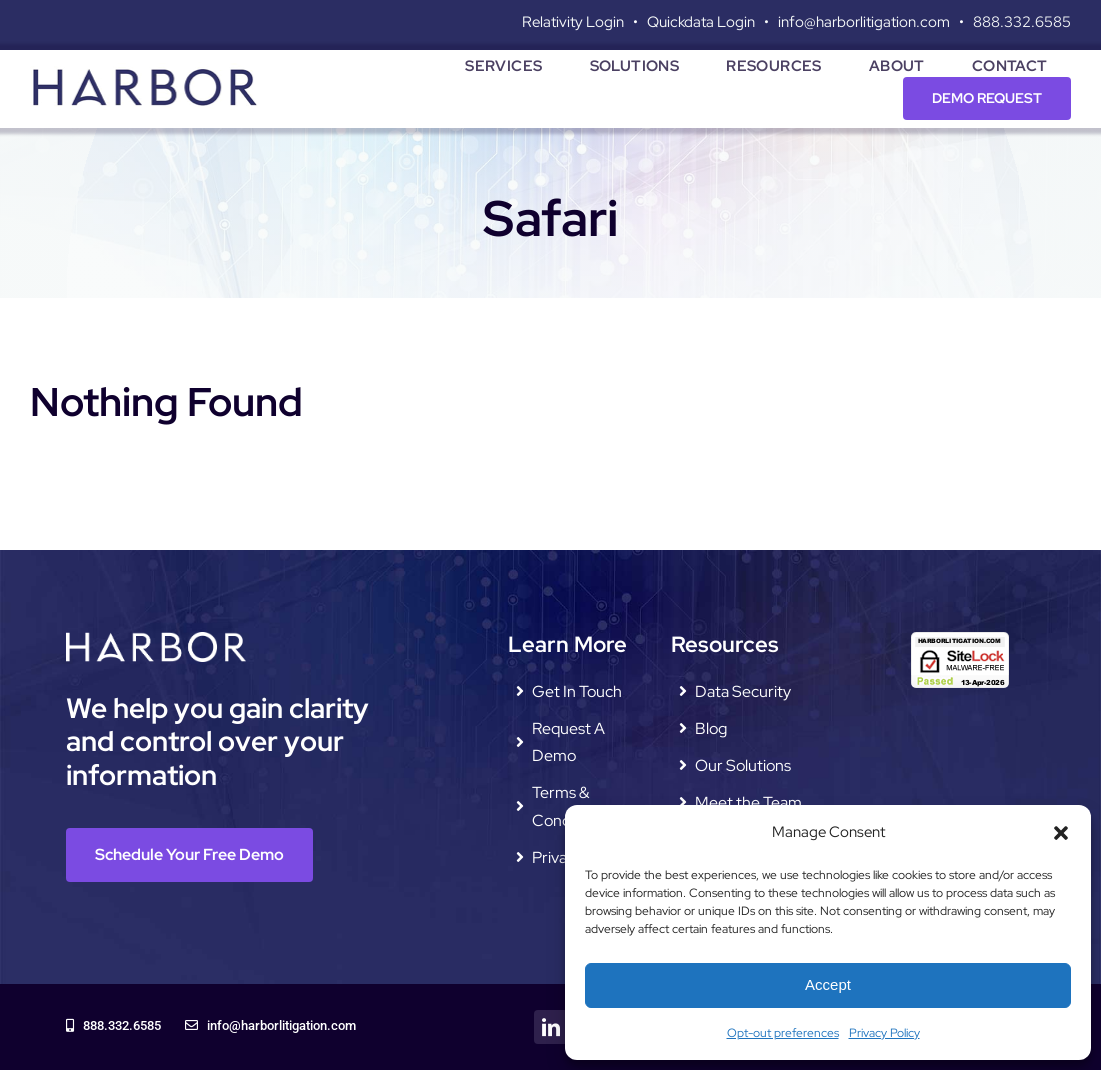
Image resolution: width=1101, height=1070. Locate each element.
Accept (828, 984)
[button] (1061, 833)
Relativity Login (573, 22)
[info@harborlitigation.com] (270, 1027)
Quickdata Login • (712, 22)
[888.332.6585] (113, 1027)
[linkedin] (551, 1027)
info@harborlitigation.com (864, 22)
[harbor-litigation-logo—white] (156, 639)
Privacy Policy (884, 1033)
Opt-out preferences (783, 1033)
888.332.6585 (1022, 22)
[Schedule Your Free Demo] (189, 854)
